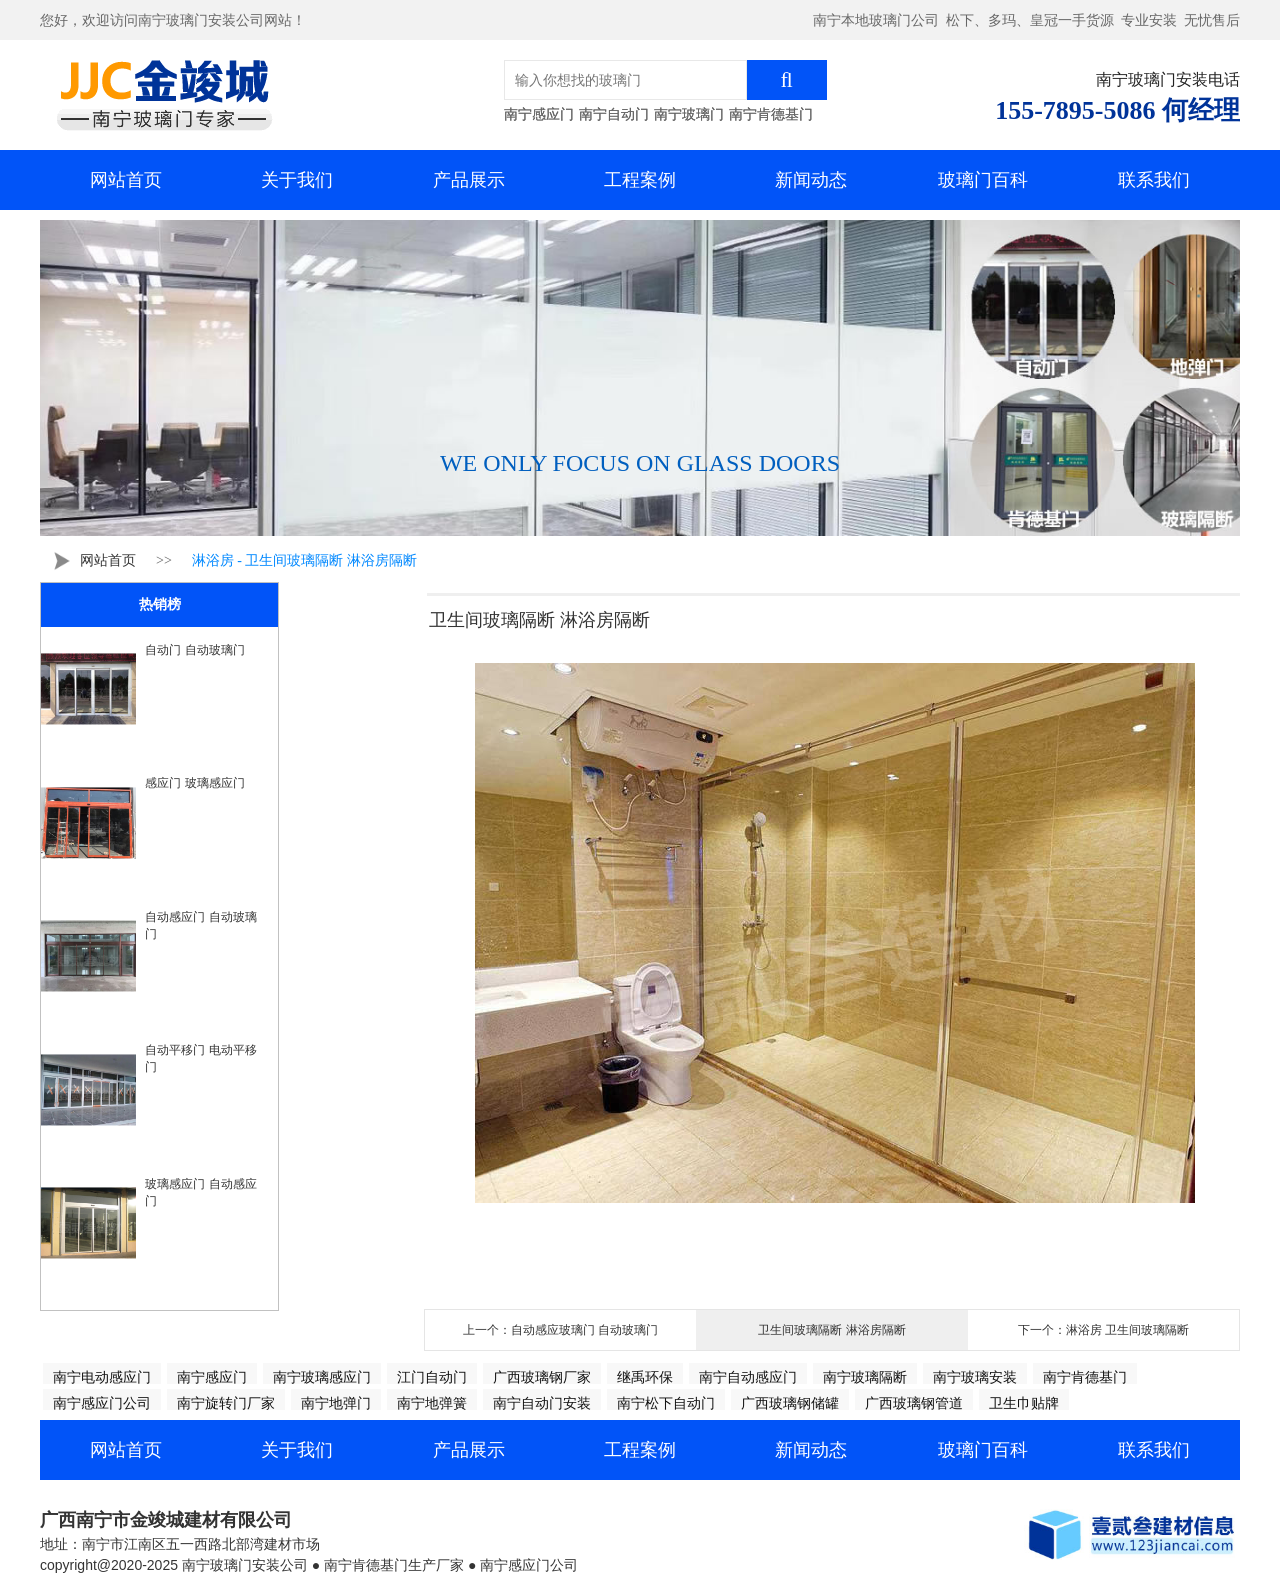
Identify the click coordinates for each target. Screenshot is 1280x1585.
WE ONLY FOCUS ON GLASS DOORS (640, 463)
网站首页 (126, 180)
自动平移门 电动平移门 (200, 1058)
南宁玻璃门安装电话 (1168, 79)
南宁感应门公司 (102, 1403)
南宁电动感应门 (102, 1377)
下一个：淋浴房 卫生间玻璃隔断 (1103, 1330)
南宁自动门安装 (542, 1403)
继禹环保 (645, 1377)
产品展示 (469, 180)
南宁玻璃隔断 (865, 1377)
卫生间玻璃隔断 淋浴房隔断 (831, 1330)
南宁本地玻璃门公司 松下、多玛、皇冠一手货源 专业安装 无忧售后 (1026, 20)
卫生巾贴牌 (1024, 1403)
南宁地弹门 (336, 1403)
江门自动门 (432, 1377)
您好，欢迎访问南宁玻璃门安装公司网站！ (173, 20)
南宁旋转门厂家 (226, 1403)
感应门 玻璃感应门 (194, 783)
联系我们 (1154, 180)
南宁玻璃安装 (975, 1377)
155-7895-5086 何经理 (1117, 110)
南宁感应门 (539, 114)
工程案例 (640, 180)
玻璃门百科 (983, 180)
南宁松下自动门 (666, 1403)
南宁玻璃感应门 (322, 1377)
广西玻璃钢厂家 (542, 1377)
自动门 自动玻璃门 (194, 650)
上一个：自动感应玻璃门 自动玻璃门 (560, 1330)
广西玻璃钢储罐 (790, 1403)
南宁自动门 (614, 114)
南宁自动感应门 (748, 1377)
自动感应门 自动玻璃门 (200, 925)
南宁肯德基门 (771, 114)
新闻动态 (811, 180)
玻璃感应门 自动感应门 (200, 1192)
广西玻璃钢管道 (914, 1403)
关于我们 (297, 180)
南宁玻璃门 (689, 114)
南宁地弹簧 (432, 1403)
